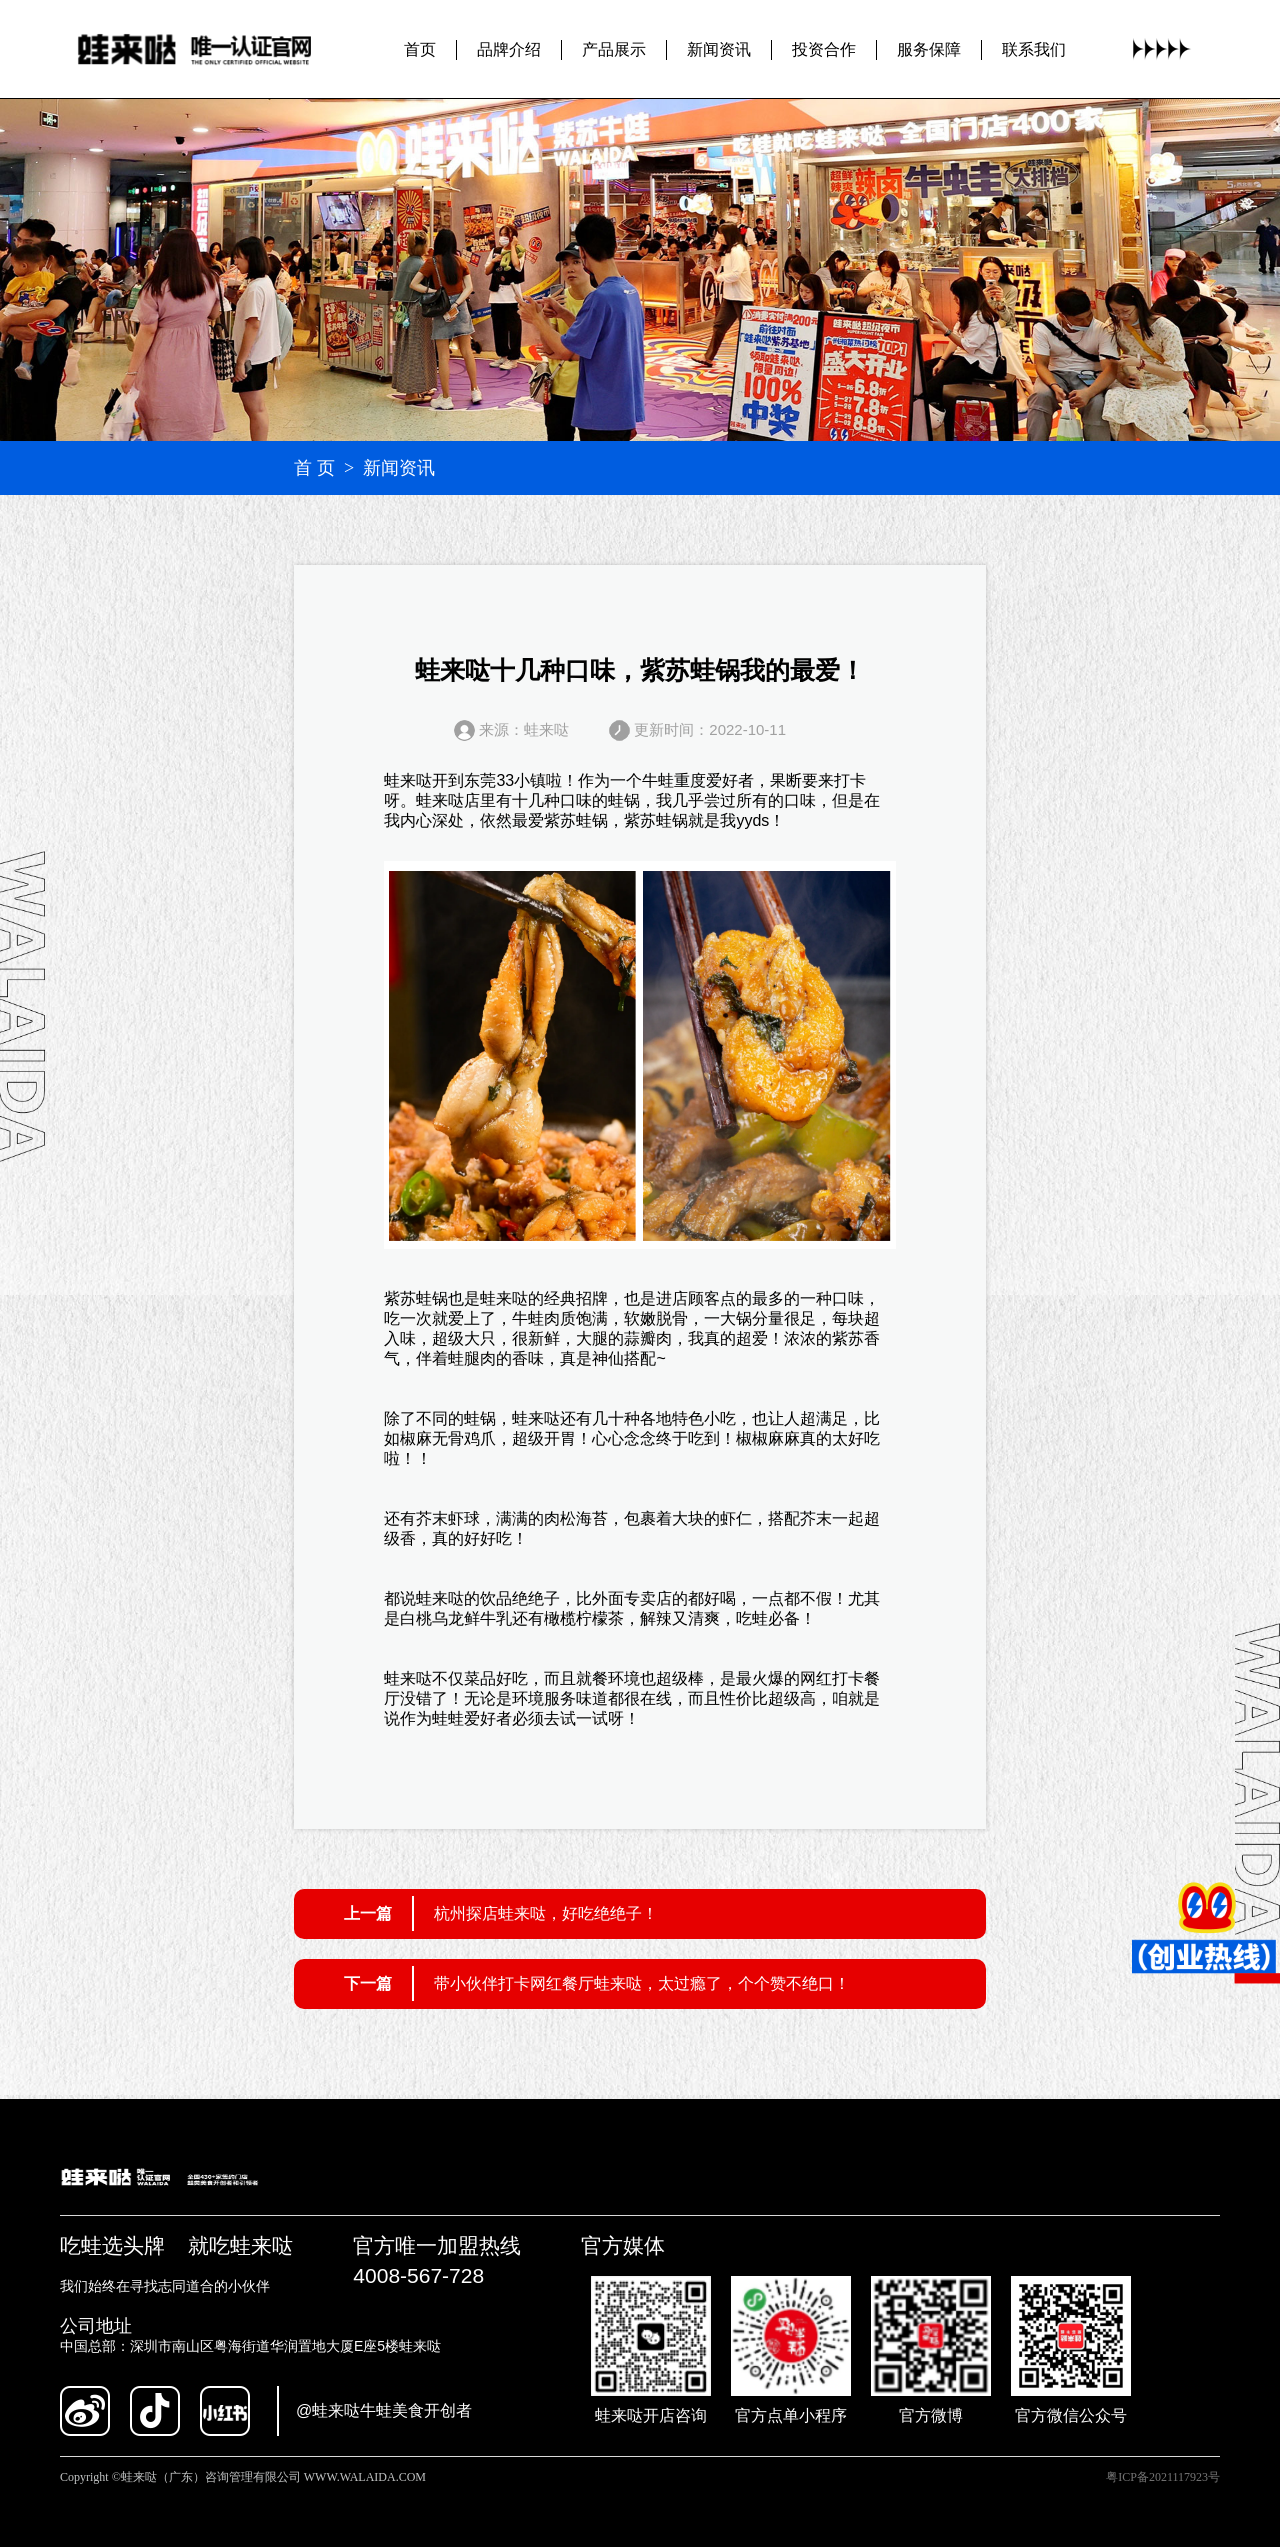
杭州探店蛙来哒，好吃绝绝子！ (546, 1913)
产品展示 (614, 48)
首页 (420, 48)
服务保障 (929, 48)
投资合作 (824, 48)
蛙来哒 (408, 780)
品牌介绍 (509, 48)
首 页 (314, 468)
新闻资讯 (719, 48)
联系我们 (1034, 48)
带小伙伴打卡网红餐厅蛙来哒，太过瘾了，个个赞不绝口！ (642, 1983)
